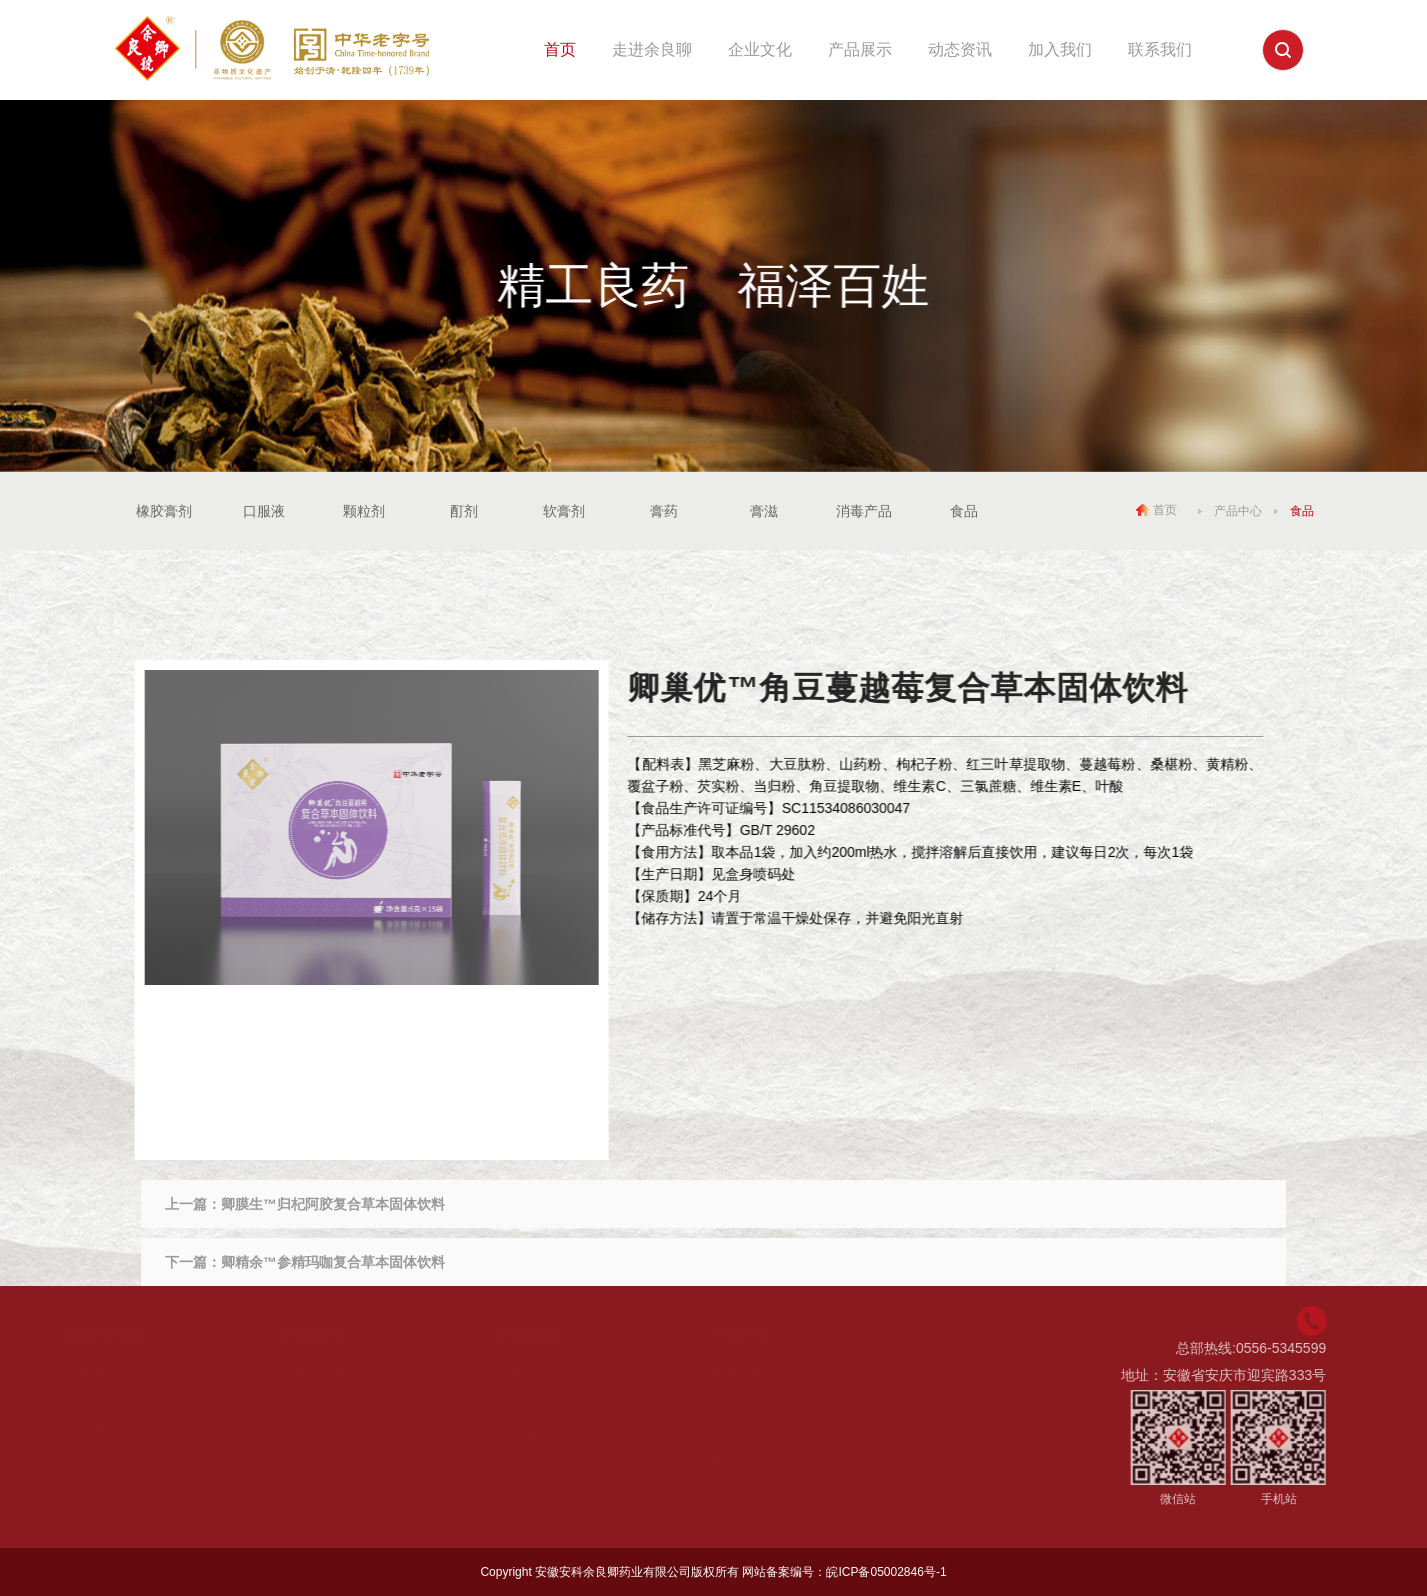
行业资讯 (545, 1433)
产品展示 (860, 49)
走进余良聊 (652, 49)
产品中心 (1238, 510)
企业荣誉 (329, 1433)
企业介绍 (114, 1403)
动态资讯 (960, 49)
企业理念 (329, 1403)
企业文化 (760, 49)
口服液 (264, 511)
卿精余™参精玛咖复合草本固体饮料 (333, 1262)
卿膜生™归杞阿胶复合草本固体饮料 (333, 1204)
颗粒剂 (364, 511)
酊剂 (464, 511)
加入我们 (1060, 49)
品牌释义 (114, 1373)
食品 (964, 511)
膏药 (664, 511)
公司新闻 (545, 1403)
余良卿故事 (336, 1373)
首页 (560, 49)
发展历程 (114, 1433)
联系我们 (1160, 49)
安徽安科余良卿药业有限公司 (613, 1572)
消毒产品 (864, 511)
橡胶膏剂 (164, 511)
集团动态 (545, 1373)
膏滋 (764, 511)
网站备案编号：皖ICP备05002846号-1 (844, 1572)
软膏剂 (564, 511)
